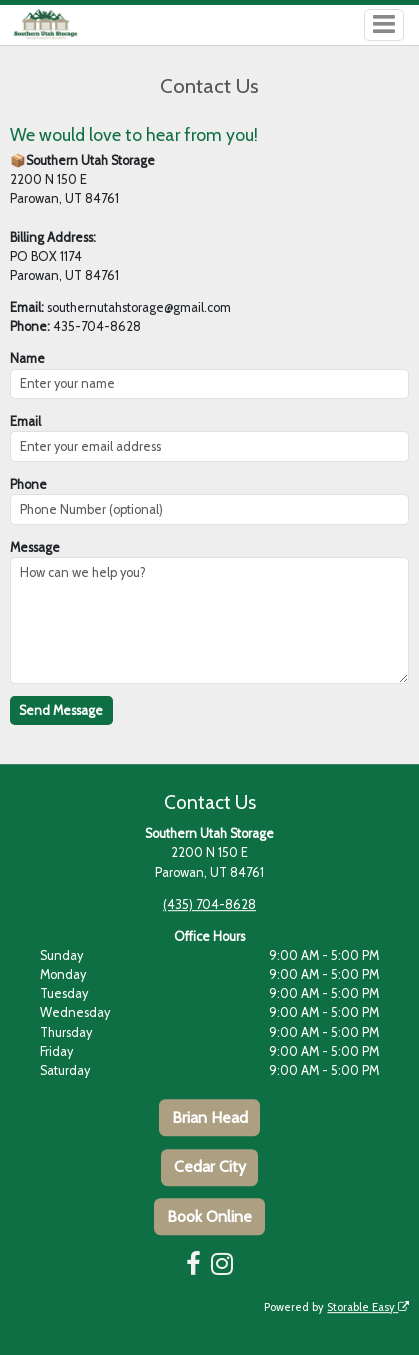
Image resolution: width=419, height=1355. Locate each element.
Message (35, 547)
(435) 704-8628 (209, 904)
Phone (28, 484)
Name (27, 358)
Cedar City (210, 1166)
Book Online (209, 1216)
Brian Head (210, 1117)
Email (25, 421)
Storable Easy (368, 1307)
